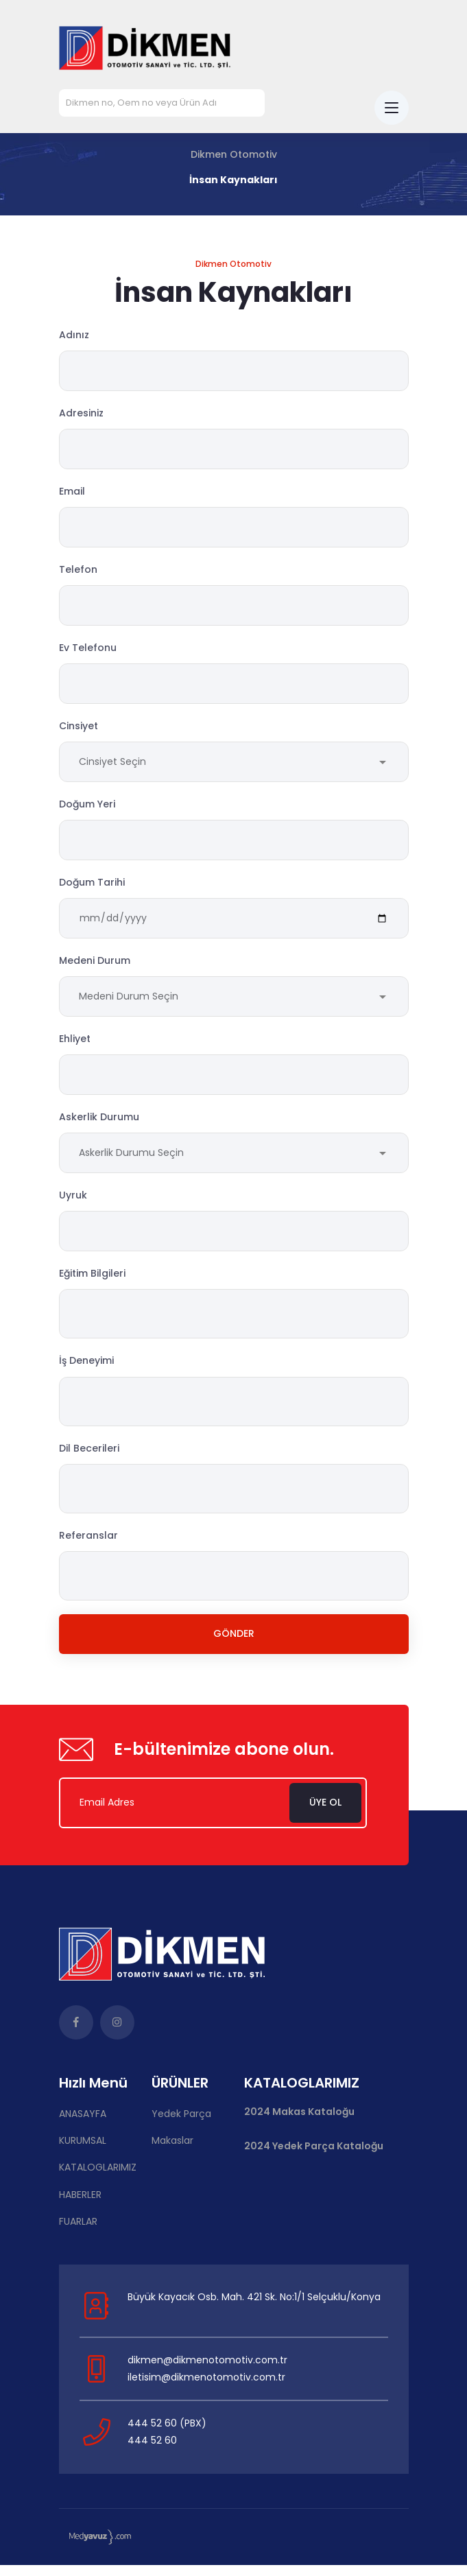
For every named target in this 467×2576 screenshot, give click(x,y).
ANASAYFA (82, 2124)
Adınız (74, 335)
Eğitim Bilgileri (92, 1283)
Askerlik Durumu (99, 1124)
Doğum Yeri (87, 809)
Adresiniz (81, 414)
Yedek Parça (181, 2124)
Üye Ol (328, 1813)
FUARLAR (78, 2232)
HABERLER (80, 2205)
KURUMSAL (82, 2151)
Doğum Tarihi (92, 888)
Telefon (78, 571)
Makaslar (172, 2151)
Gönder (233, 1644)
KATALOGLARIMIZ (97, 2178)
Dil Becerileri (89, 1457)
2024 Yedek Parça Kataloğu (313, 2157)
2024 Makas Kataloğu (299, 2122)
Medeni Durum (94, 966)
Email (72, 492)
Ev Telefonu (88, 650)
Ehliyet (75, 1045)
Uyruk (73, 1204)
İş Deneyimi (86, 1370)
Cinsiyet (78, 730)
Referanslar (88, 1544)
